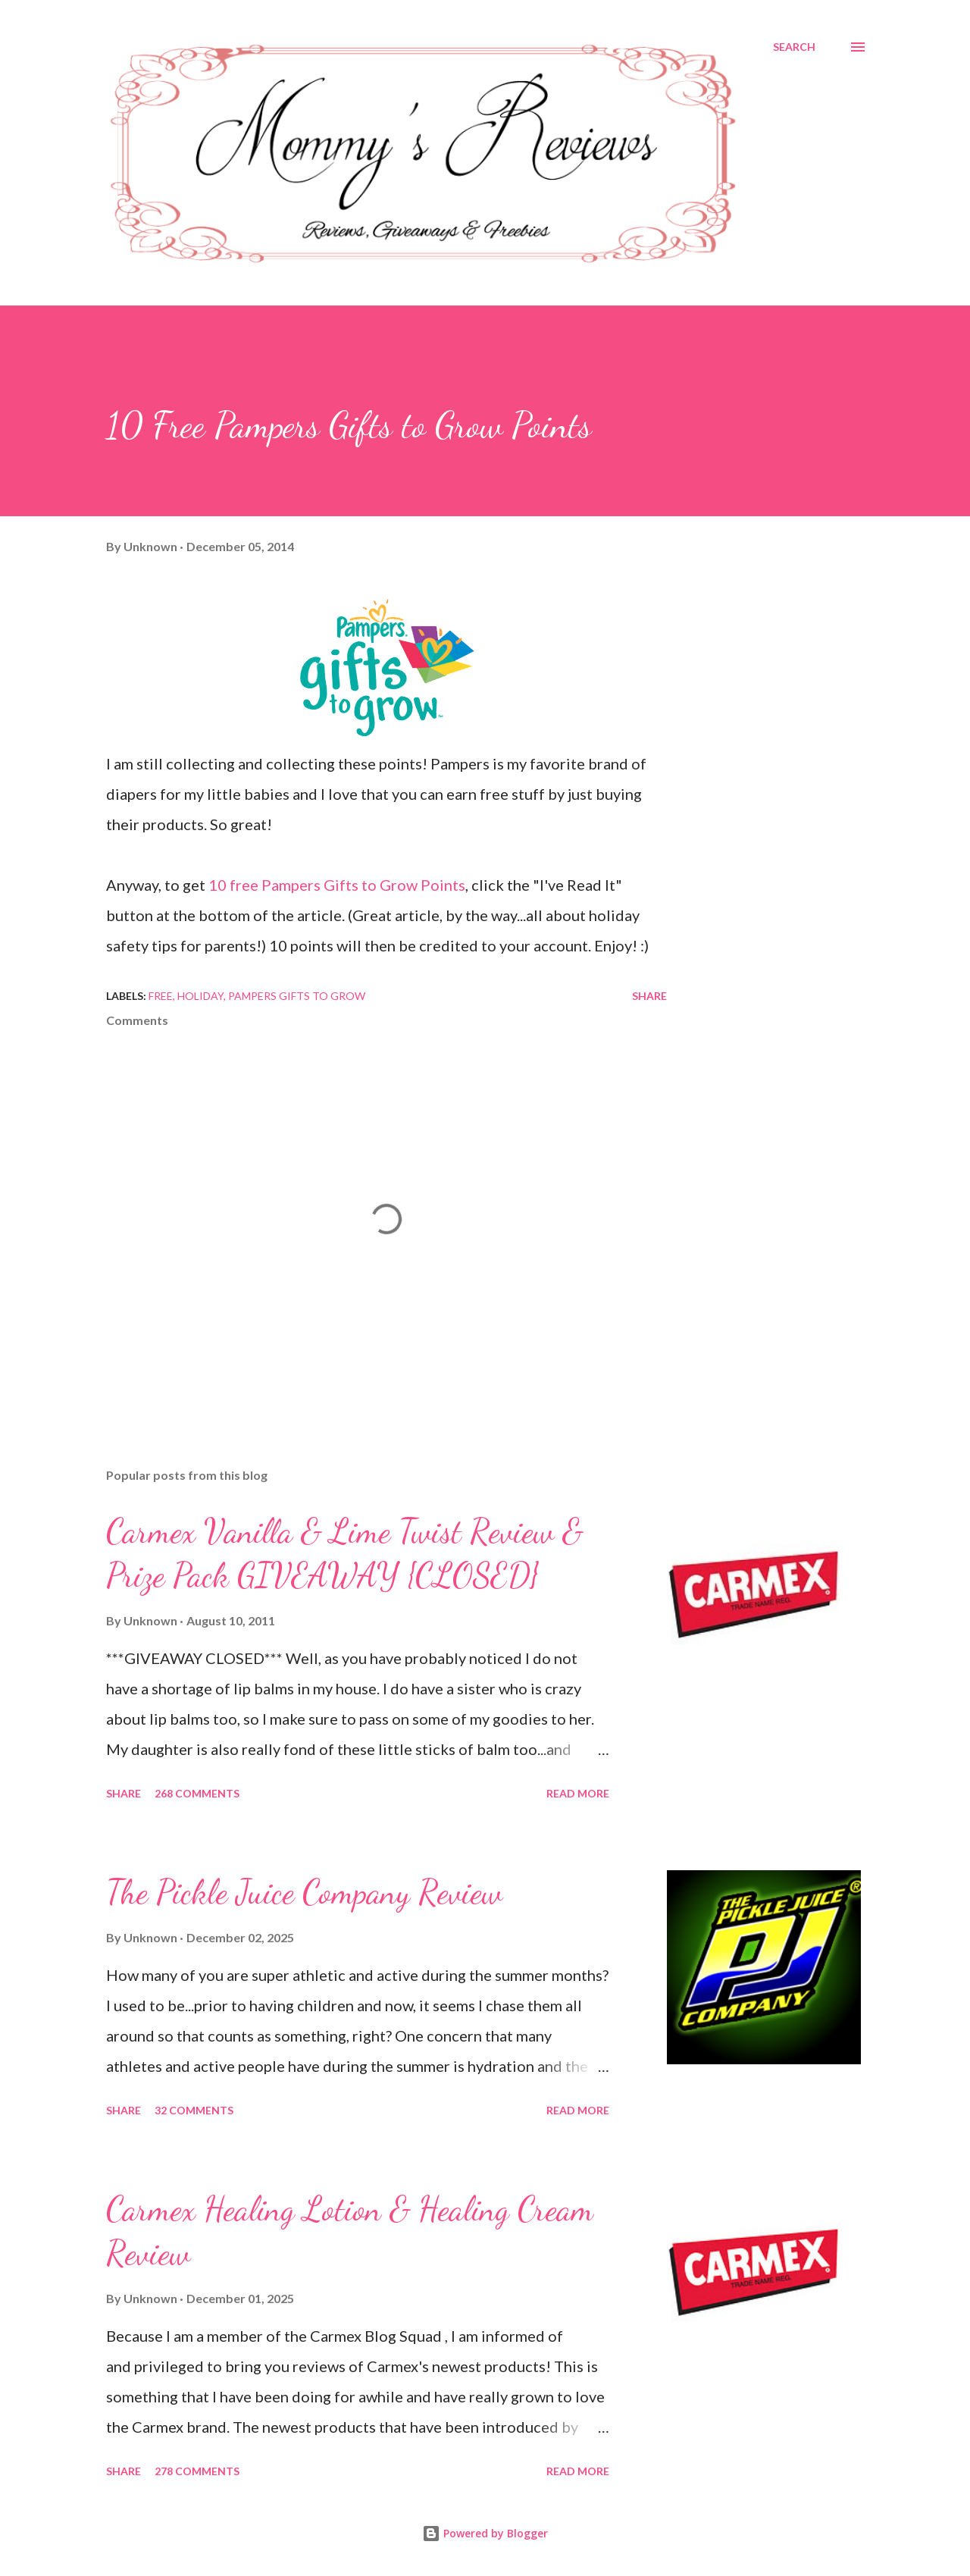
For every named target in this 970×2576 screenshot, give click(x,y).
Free (161, 995)
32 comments (194, 2110)
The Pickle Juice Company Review (304, 1892)
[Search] (794, 47)
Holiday (200, 995)
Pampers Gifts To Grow (296, 995)
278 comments (197, 2471)
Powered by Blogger (485, 2533)
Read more (577, 1793)
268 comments (197, 1793)
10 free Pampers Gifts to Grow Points (336, 885)
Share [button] (649, 995)
